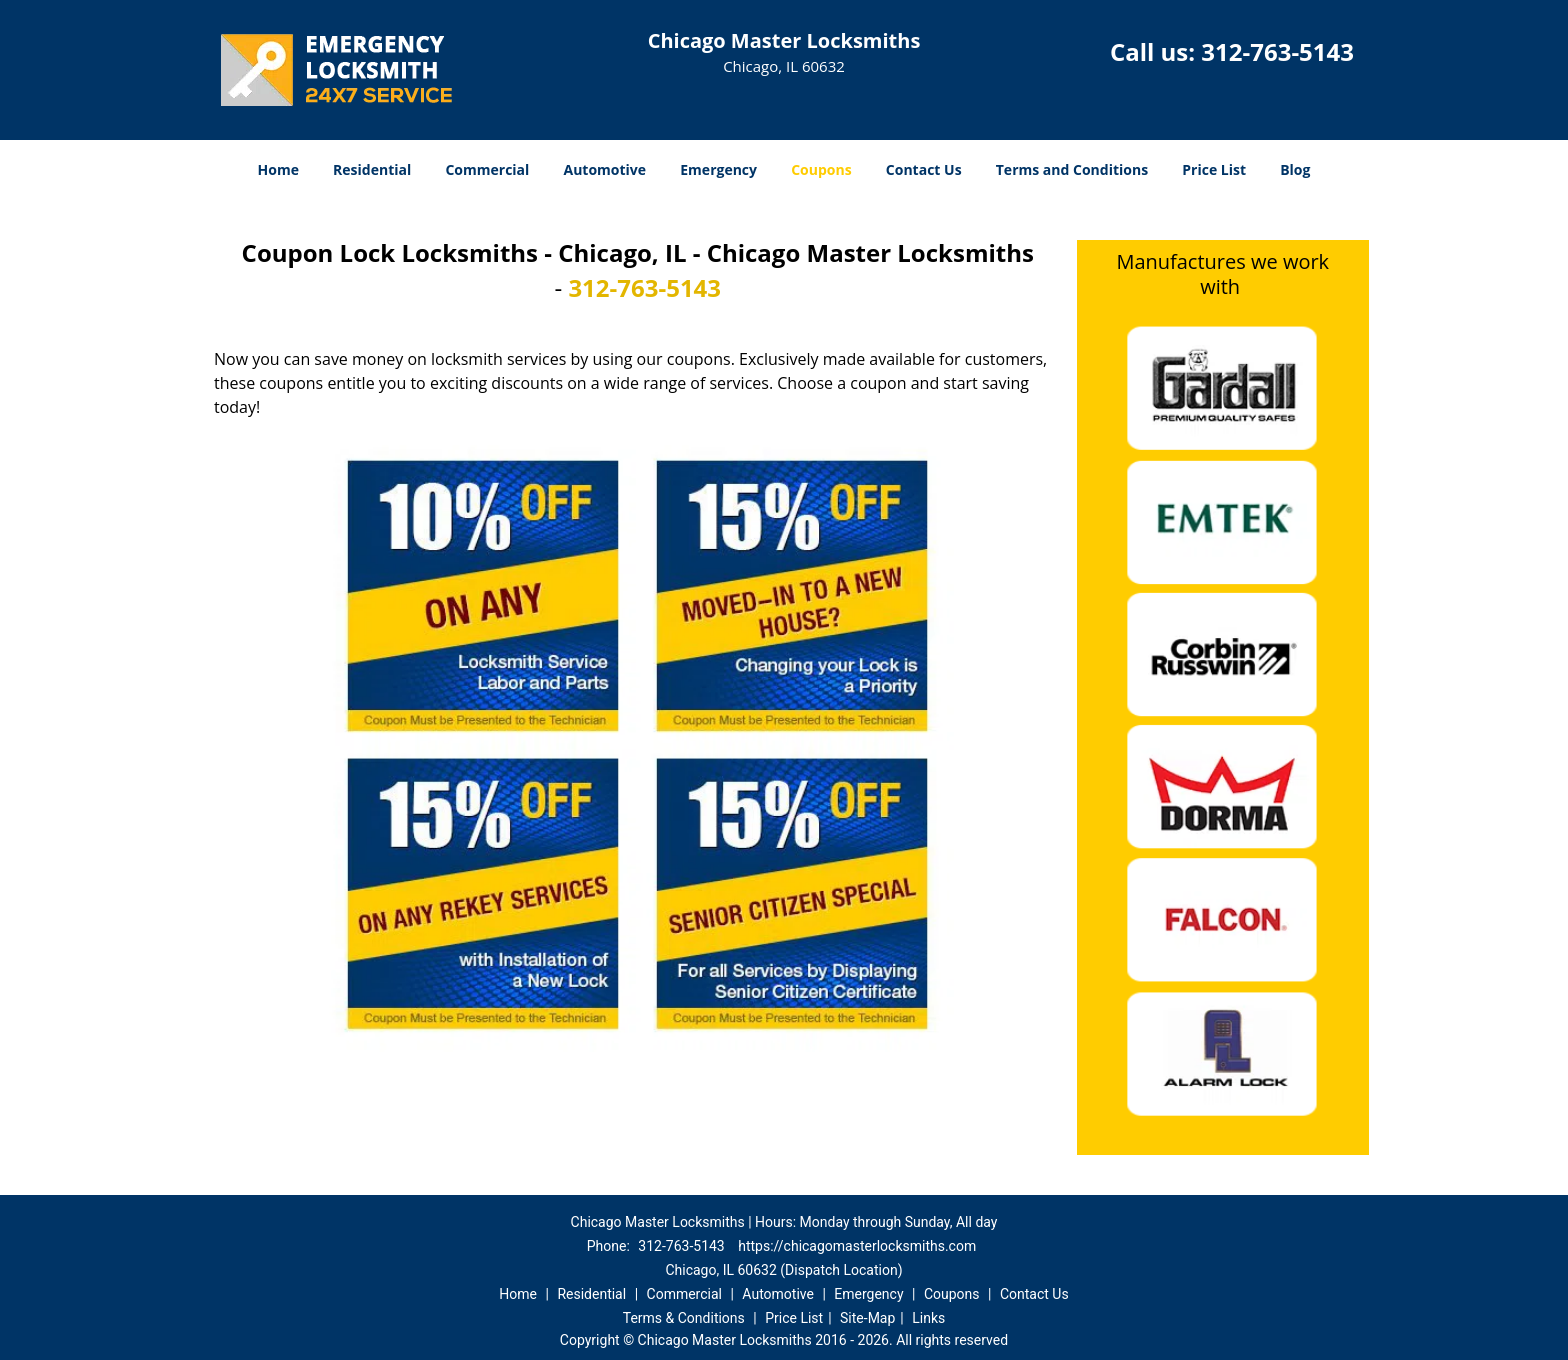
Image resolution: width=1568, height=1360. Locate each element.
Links (928, 1318)
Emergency (718, 169)
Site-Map (867, 1318)
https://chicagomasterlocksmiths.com (857, 1246)
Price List (1214, 169)
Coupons (821, 169)
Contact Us (924, 169)
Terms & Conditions (684, 1318)
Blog (1295, 169)
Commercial (487, 169)
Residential (372, 169)
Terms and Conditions (1072, 169)
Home (278, 169)
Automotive (605, 169)
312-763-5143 (1277, 51)
